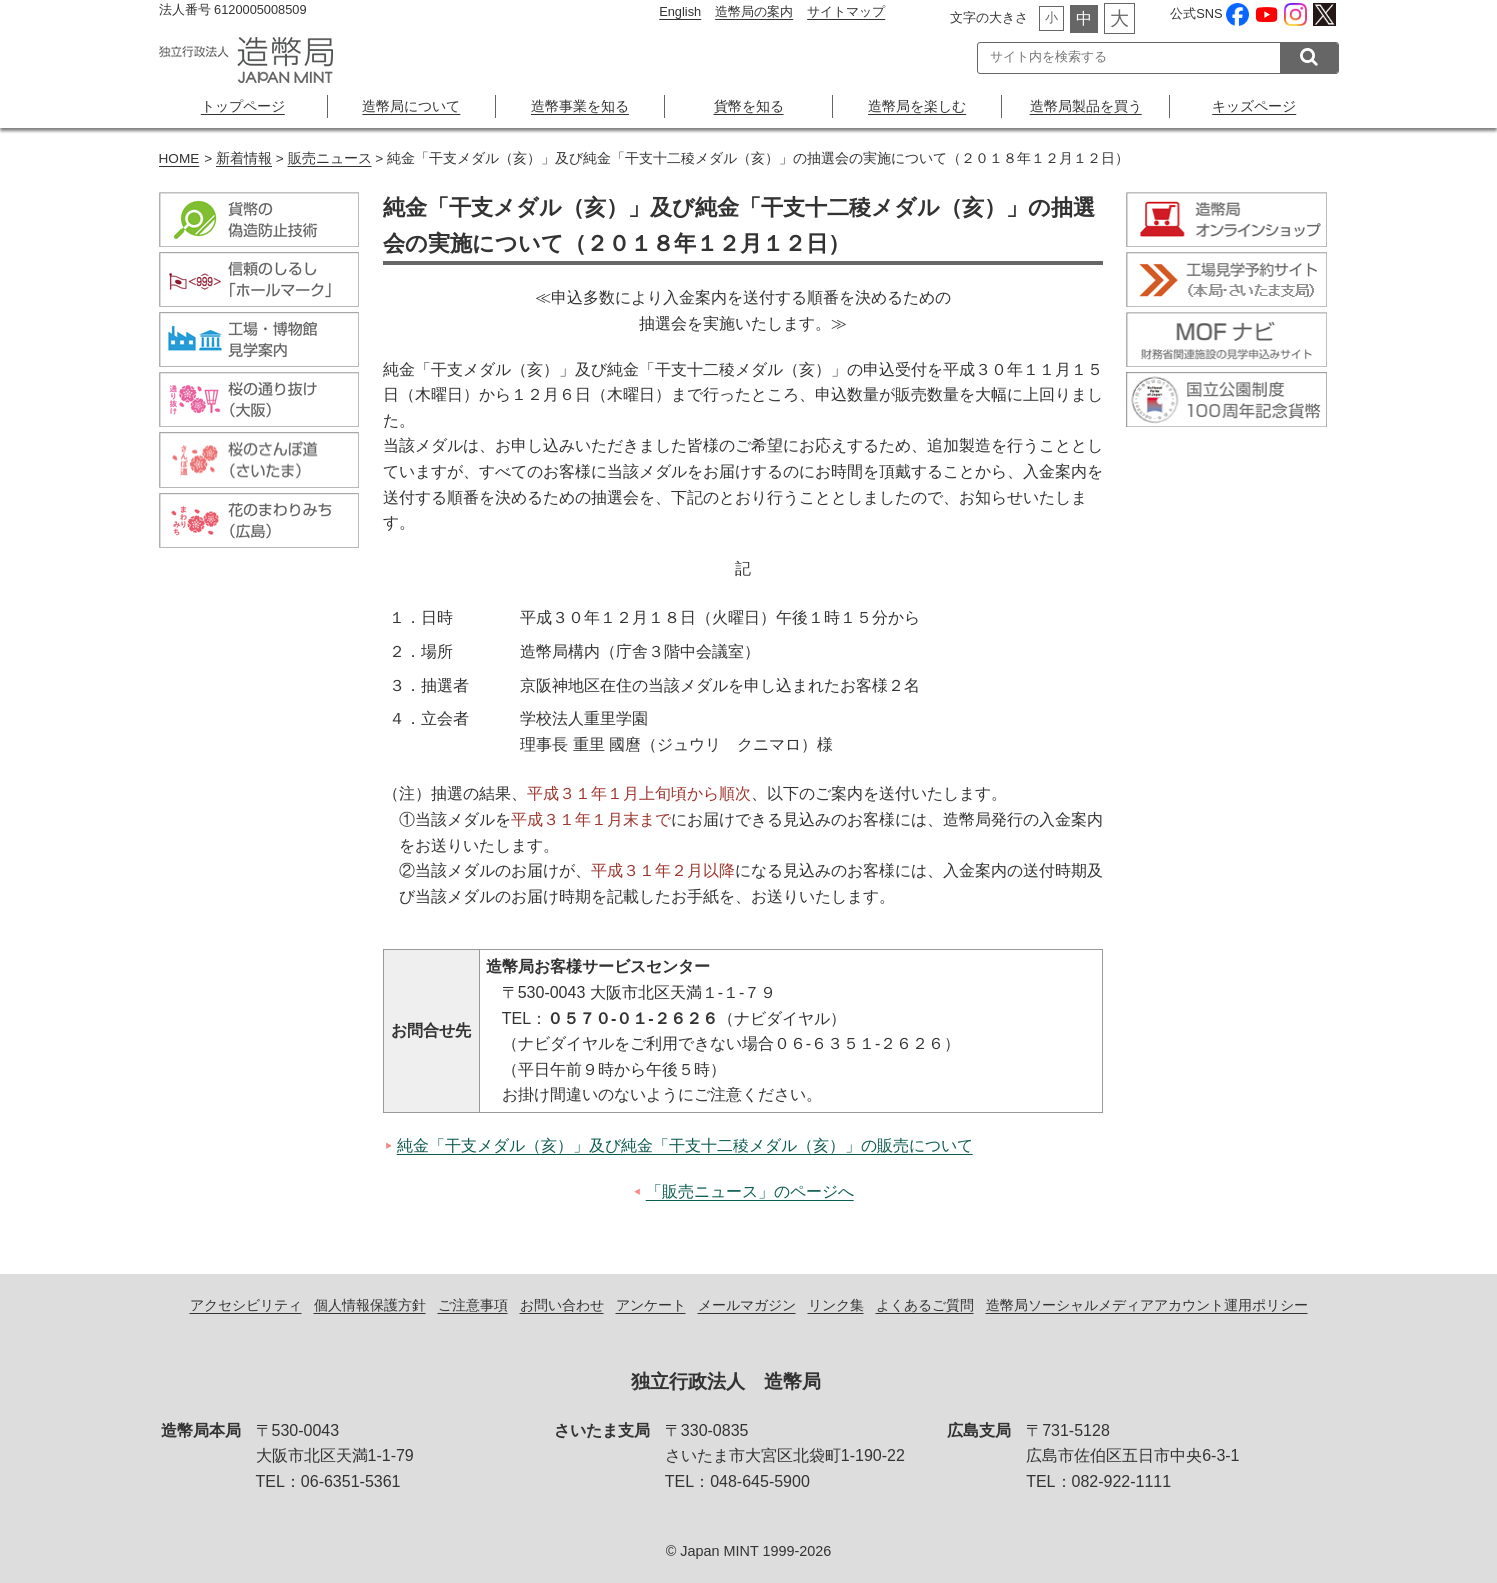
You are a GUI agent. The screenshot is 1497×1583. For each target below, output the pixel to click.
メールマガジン (747, 1305)
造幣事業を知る (580, 106)
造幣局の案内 (754, 11)
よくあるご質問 (925, 1305)
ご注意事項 (473, 1305)
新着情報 (244, 158)
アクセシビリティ (246, 1305)
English (680, 11)
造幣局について (411, 106)
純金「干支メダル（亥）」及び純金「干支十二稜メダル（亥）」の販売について (685, 1145)
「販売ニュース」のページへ (750, 1191)
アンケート (651, 1305)
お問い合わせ (562, 1305)
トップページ (243, 106)
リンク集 (836, 1305)
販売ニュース (330, 158)
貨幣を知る (749, 106)
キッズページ (1254, 106)
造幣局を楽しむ (917, 106)
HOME (179, 158)
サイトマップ (846, 11)
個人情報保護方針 (370, 1305)
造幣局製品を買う (1086, 106)
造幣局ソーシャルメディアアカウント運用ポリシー (1147, 1305)
